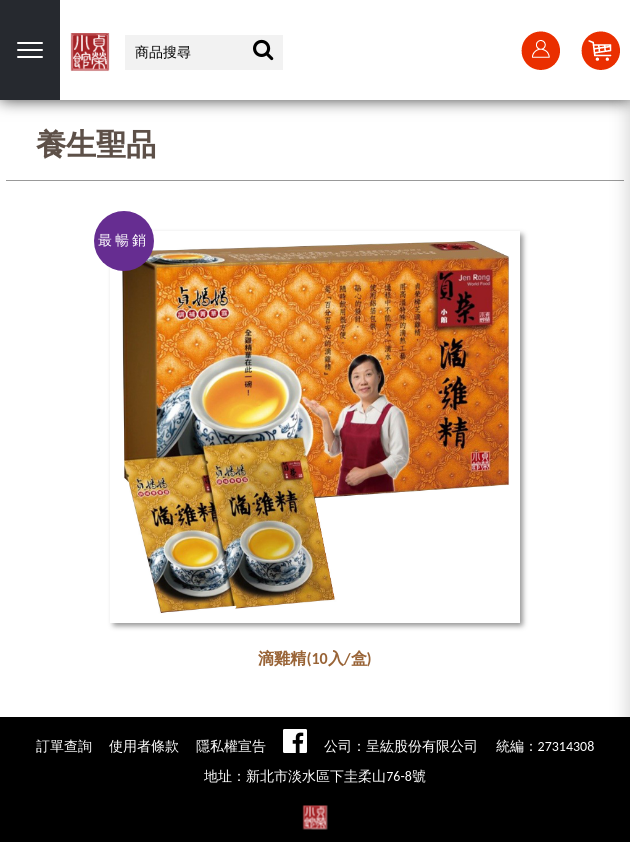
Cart (600, 50)
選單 (30, 50)
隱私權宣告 (231, 746)
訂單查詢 (64, 746)
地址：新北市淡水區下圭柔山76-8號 (315, 776)
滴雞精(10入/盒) (314, 658)
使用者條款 (144, 746)
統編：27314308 (545, 746)
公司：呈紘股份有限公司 (401, 746)
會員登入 (540, 50)
